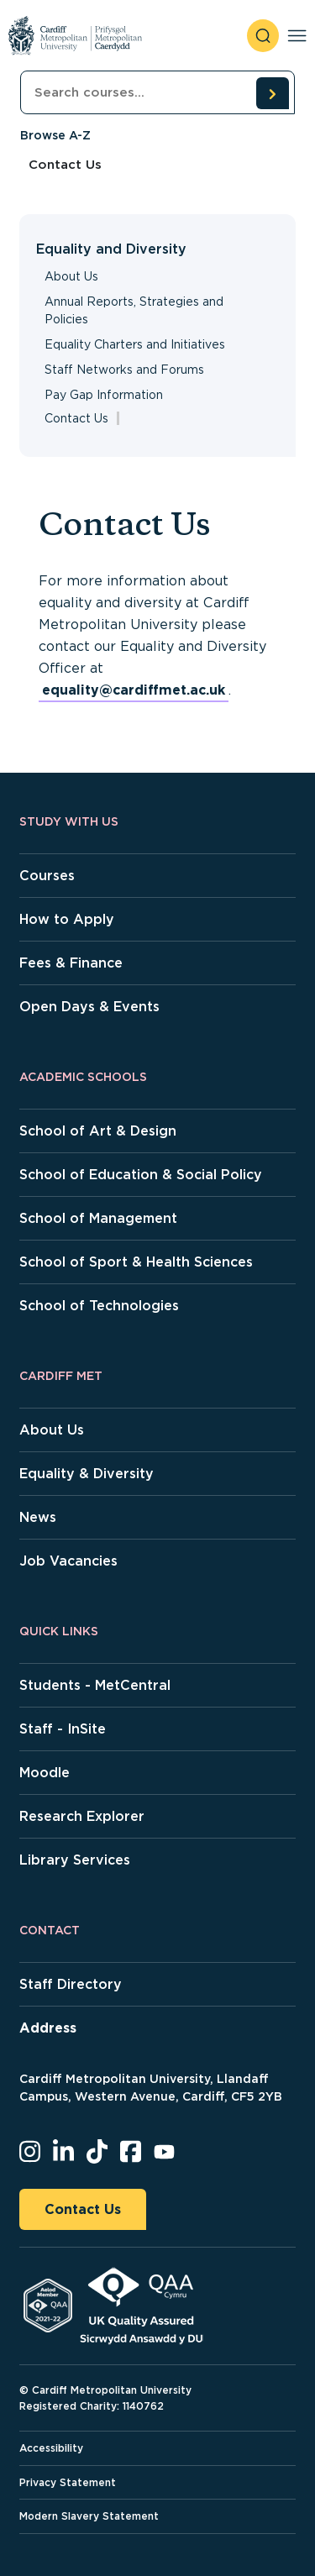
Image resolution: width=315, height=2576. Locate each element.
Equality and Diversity (111, 249)
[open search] (263, 35)
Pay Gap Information (104, 394)
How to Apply (66, 919)
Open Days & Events (89, 1007)
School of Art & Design (97, 1131)
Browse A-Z (55, 135)
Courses (47, 876)
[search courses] (272, 93)
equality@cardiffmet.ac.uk (133, 690)
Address (47, 2028)
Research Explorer (81, 1816)
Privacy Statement (67, 2482)
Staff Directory (70, 1984)
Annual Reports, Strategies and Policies (134, 310)
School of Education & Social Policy (140, 1175)
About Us (71, 276)
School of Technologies (99, 1306)
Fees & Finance (71, 963)
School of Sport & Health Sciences (136, 1262)
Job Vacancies (68, 1561)
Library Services (74, 1860)
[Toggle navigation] (297, 35)
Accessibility (51, 2448)
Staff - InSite (62, 1729)
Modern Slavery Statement (89, 2516)
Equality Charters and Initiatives (135, 344)
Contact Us (83, 2209)
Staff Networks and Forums (124, 369)
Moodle (44, 1773)
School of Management (98, 1218)
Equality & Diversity (86, 1474)
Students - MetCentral (95, 1685)
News (37, 1517)
